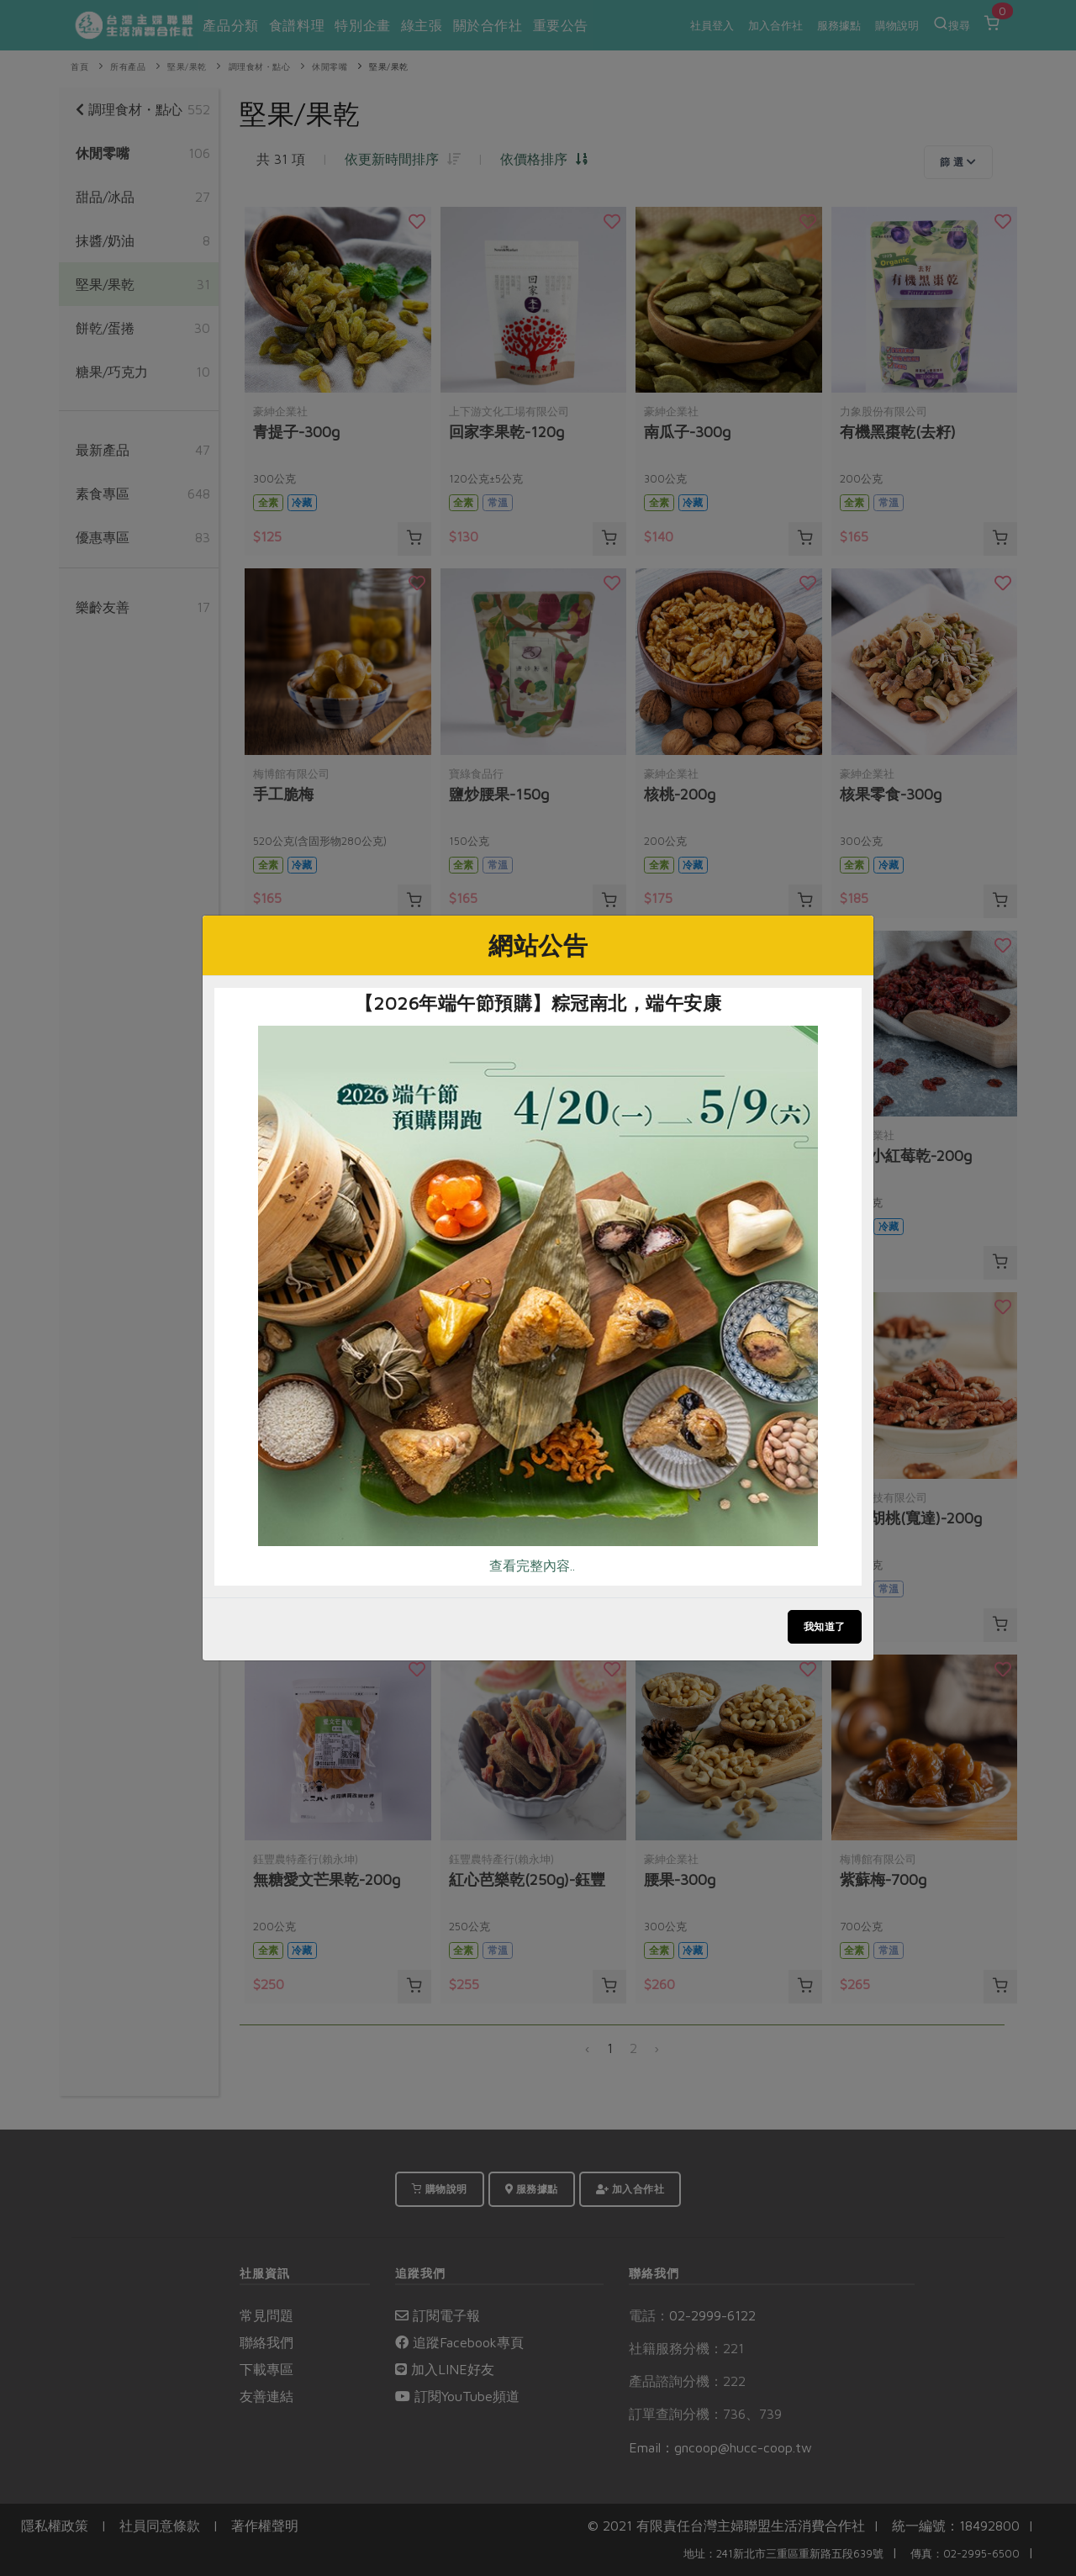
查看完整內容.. (532, 1565)
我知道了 (825, 1626)
